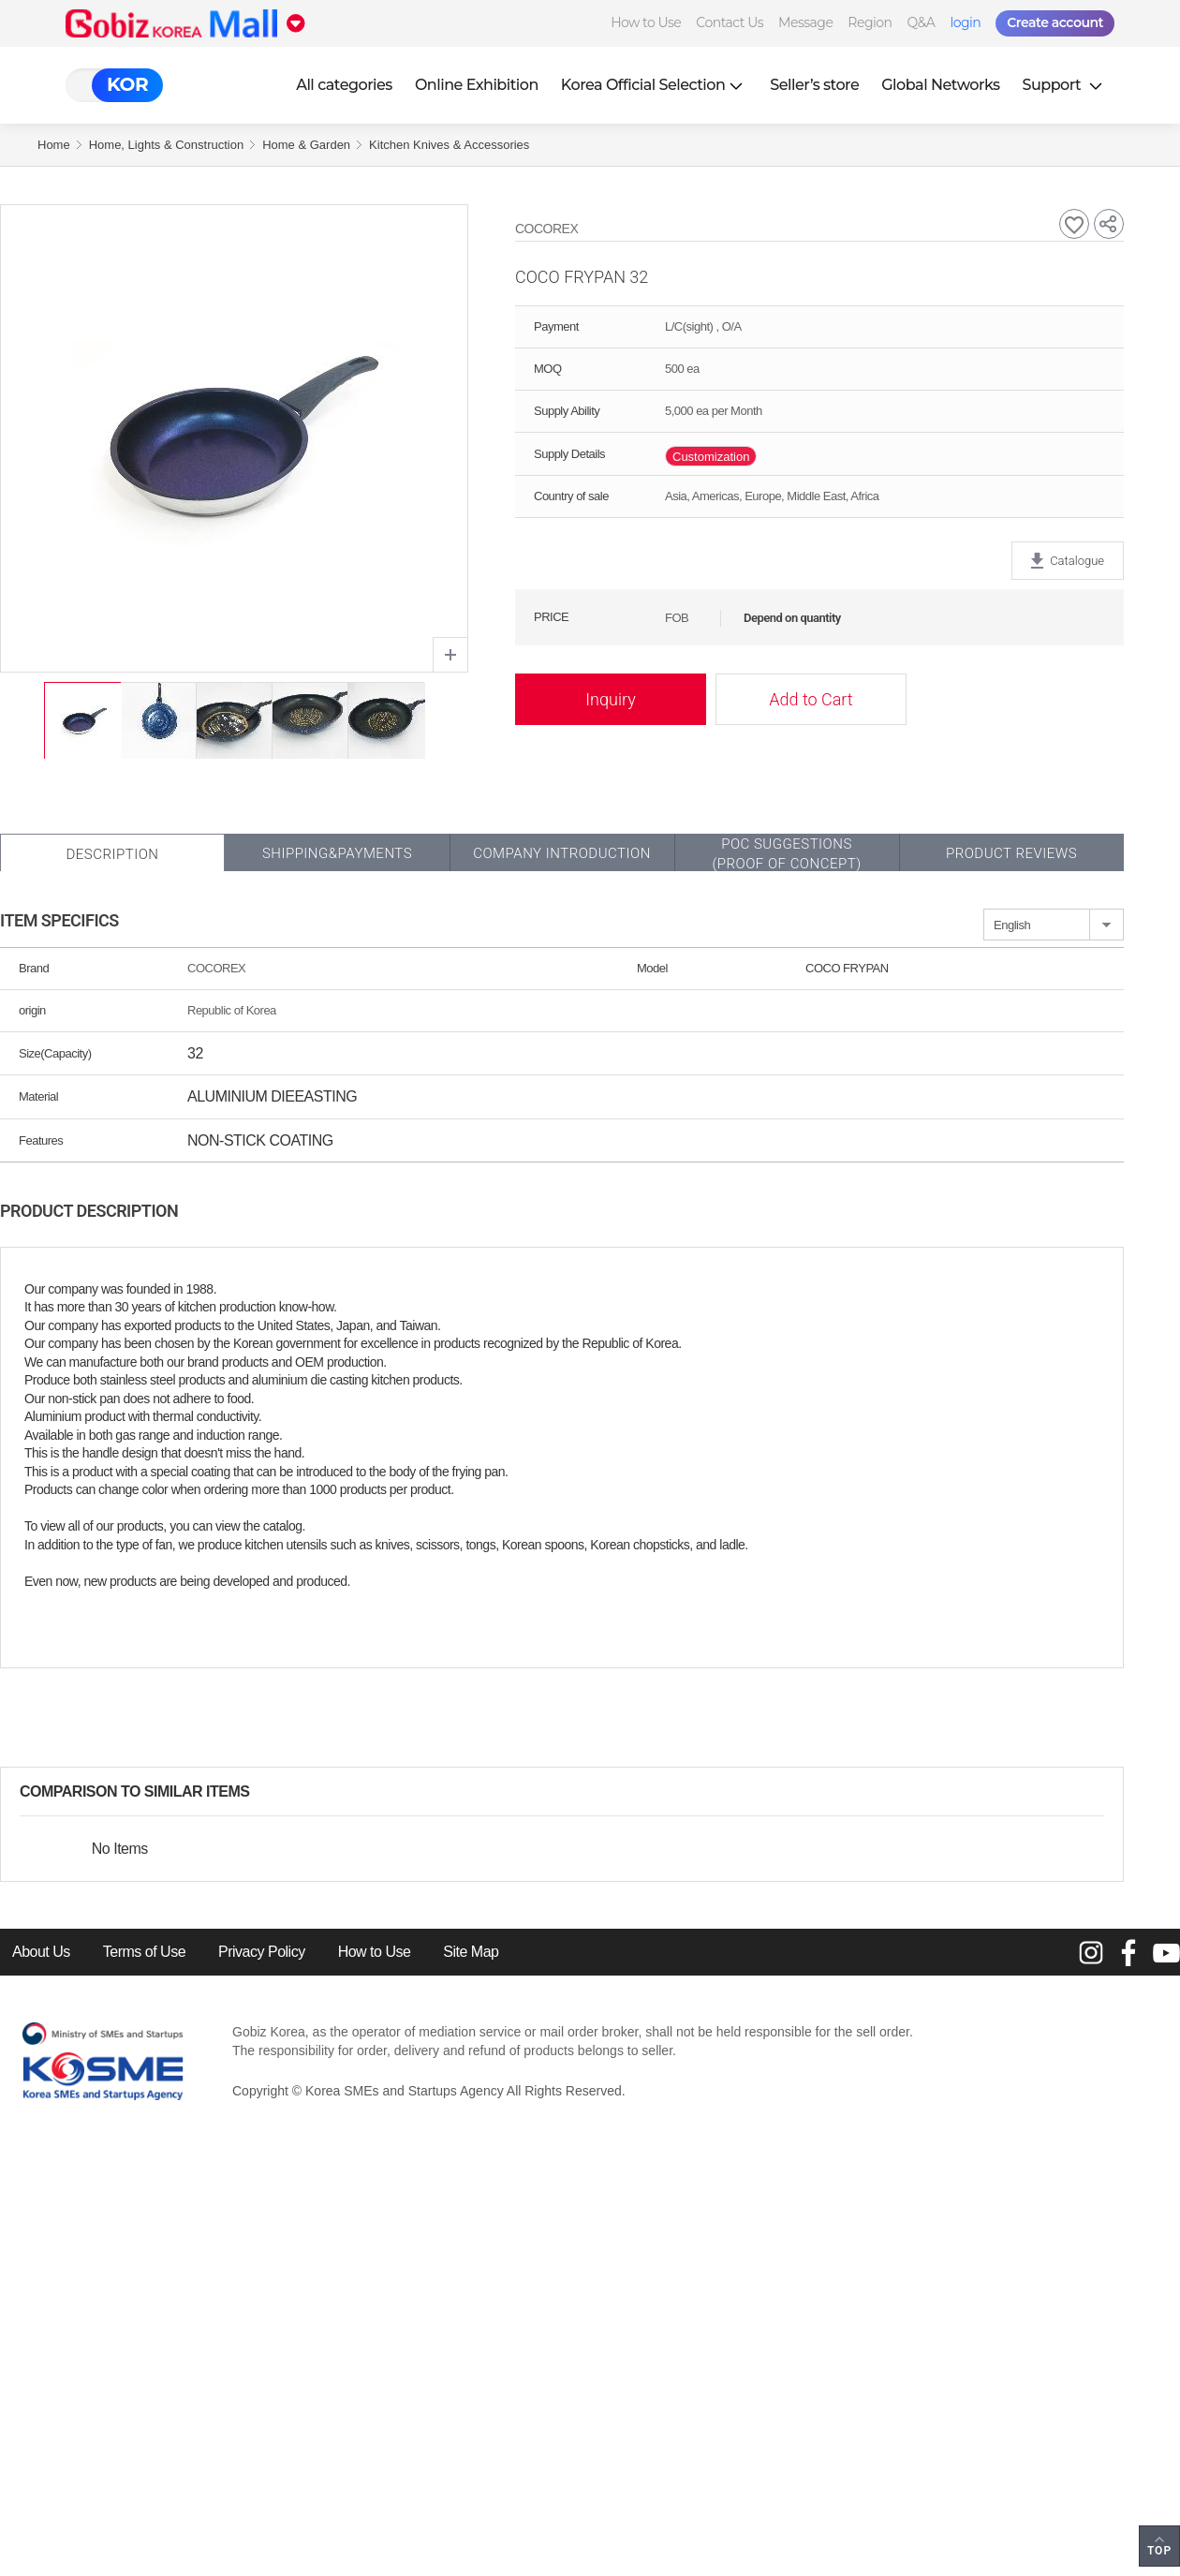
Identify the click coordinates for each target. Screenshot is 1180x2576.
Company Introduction (562, 853)
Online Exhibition (476, 85)
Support (1065, 85)
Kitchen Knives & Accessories (449, 145)
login (965, 22)
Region (870, 22)
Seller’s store (814, 85)
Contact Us (729, 22)
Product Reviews (1011, 853)
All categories (344, 85)
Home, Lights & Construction (166, 145)
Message (805, 22)
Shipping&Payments (337, 853)
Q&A (921, 22)
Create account (1055, 22)
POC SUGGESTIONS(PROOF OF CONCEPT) (786, 854)
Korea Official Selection (654, 85)
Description (112, 854)
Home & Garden (306, 145)
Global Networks (940, 85)
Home (53, 145)
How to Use (646, 22)
